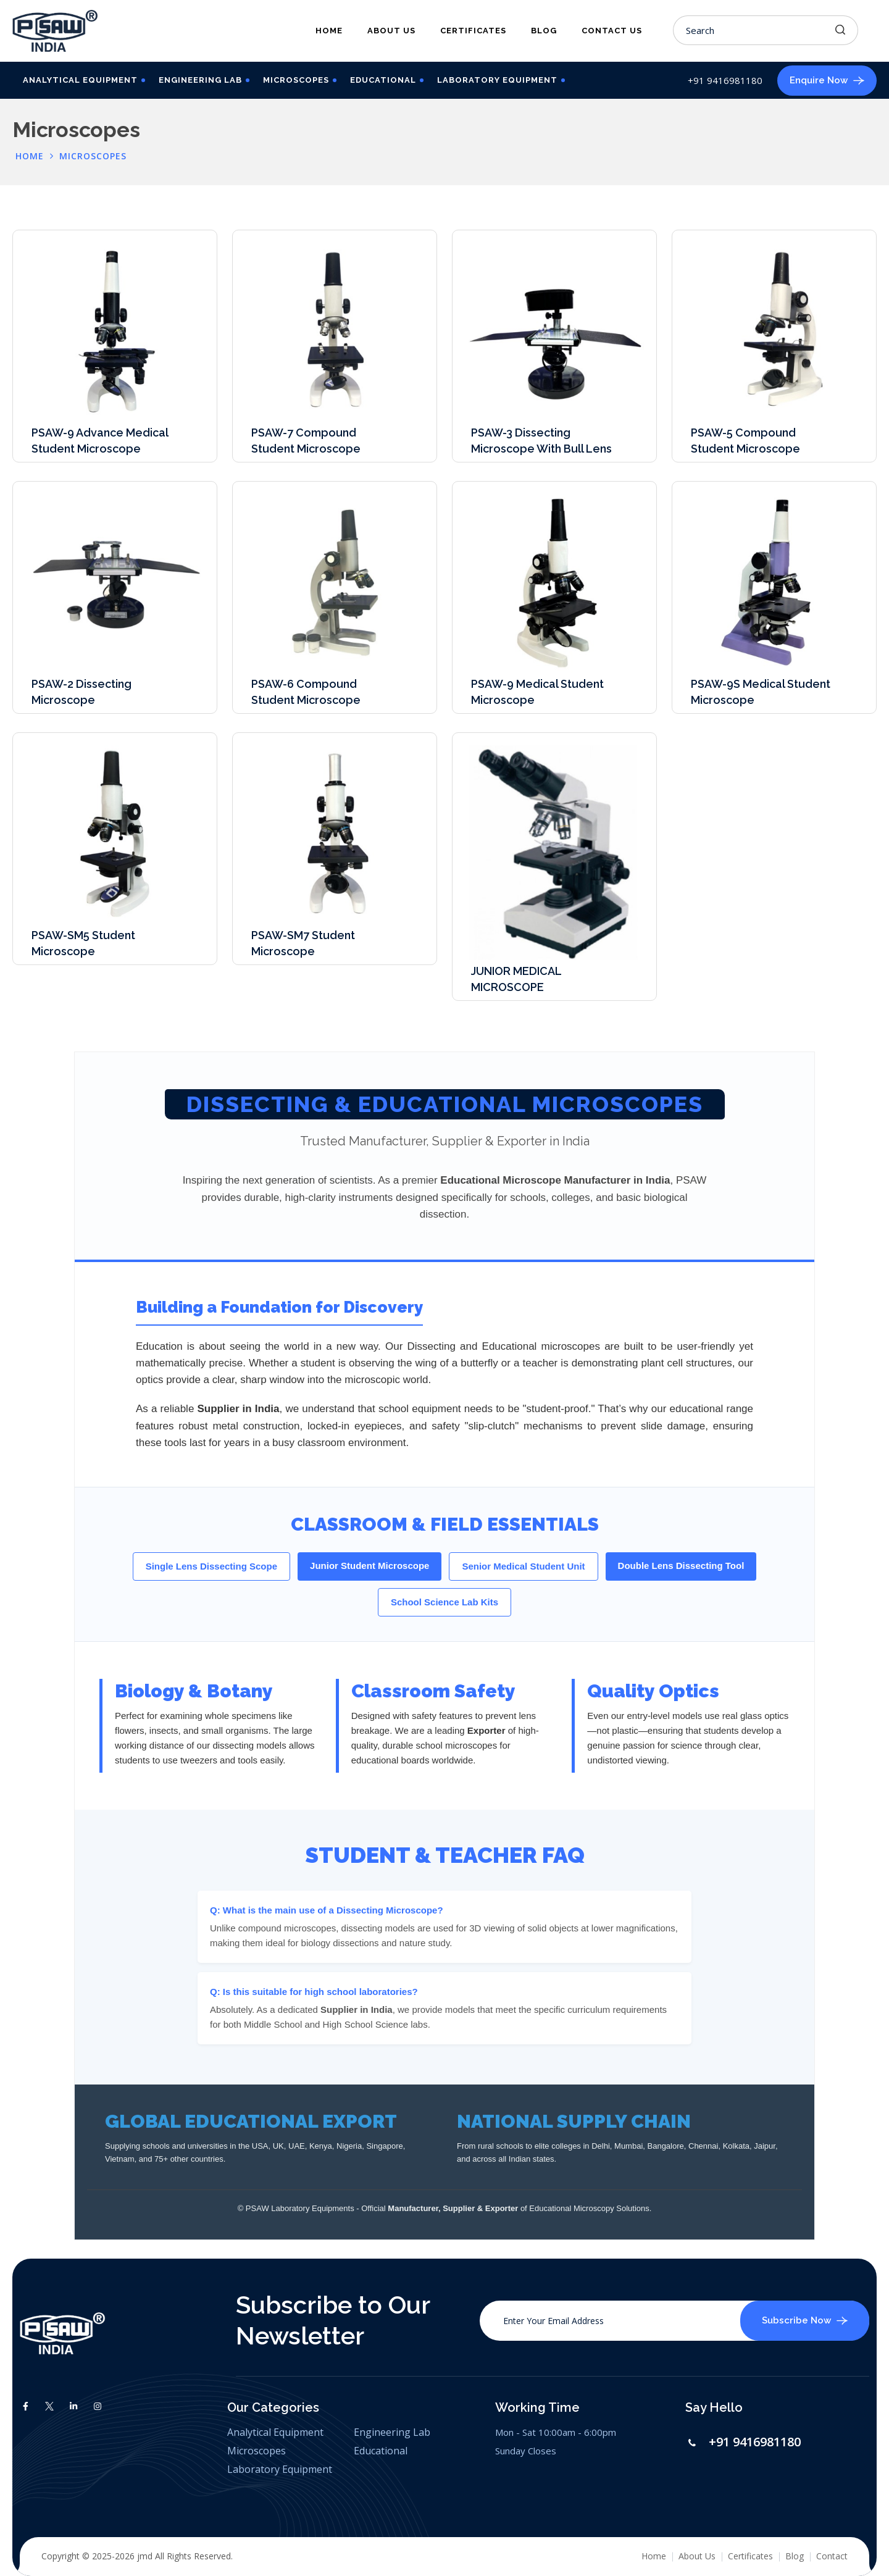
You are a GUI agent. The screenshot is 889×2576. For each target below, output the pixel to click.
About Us (391, 30)
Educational (383, 80)
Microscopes (296, 80)
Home (329, 30)
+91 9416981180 (755, 2441)
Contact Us (612, 30)
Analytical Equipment (80, 80)
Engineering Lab (200, 80)
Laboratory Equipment (497, 80)
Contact (832, 2556)
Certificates (473, 30)
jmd (144, 2556)
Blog (544, 30)
